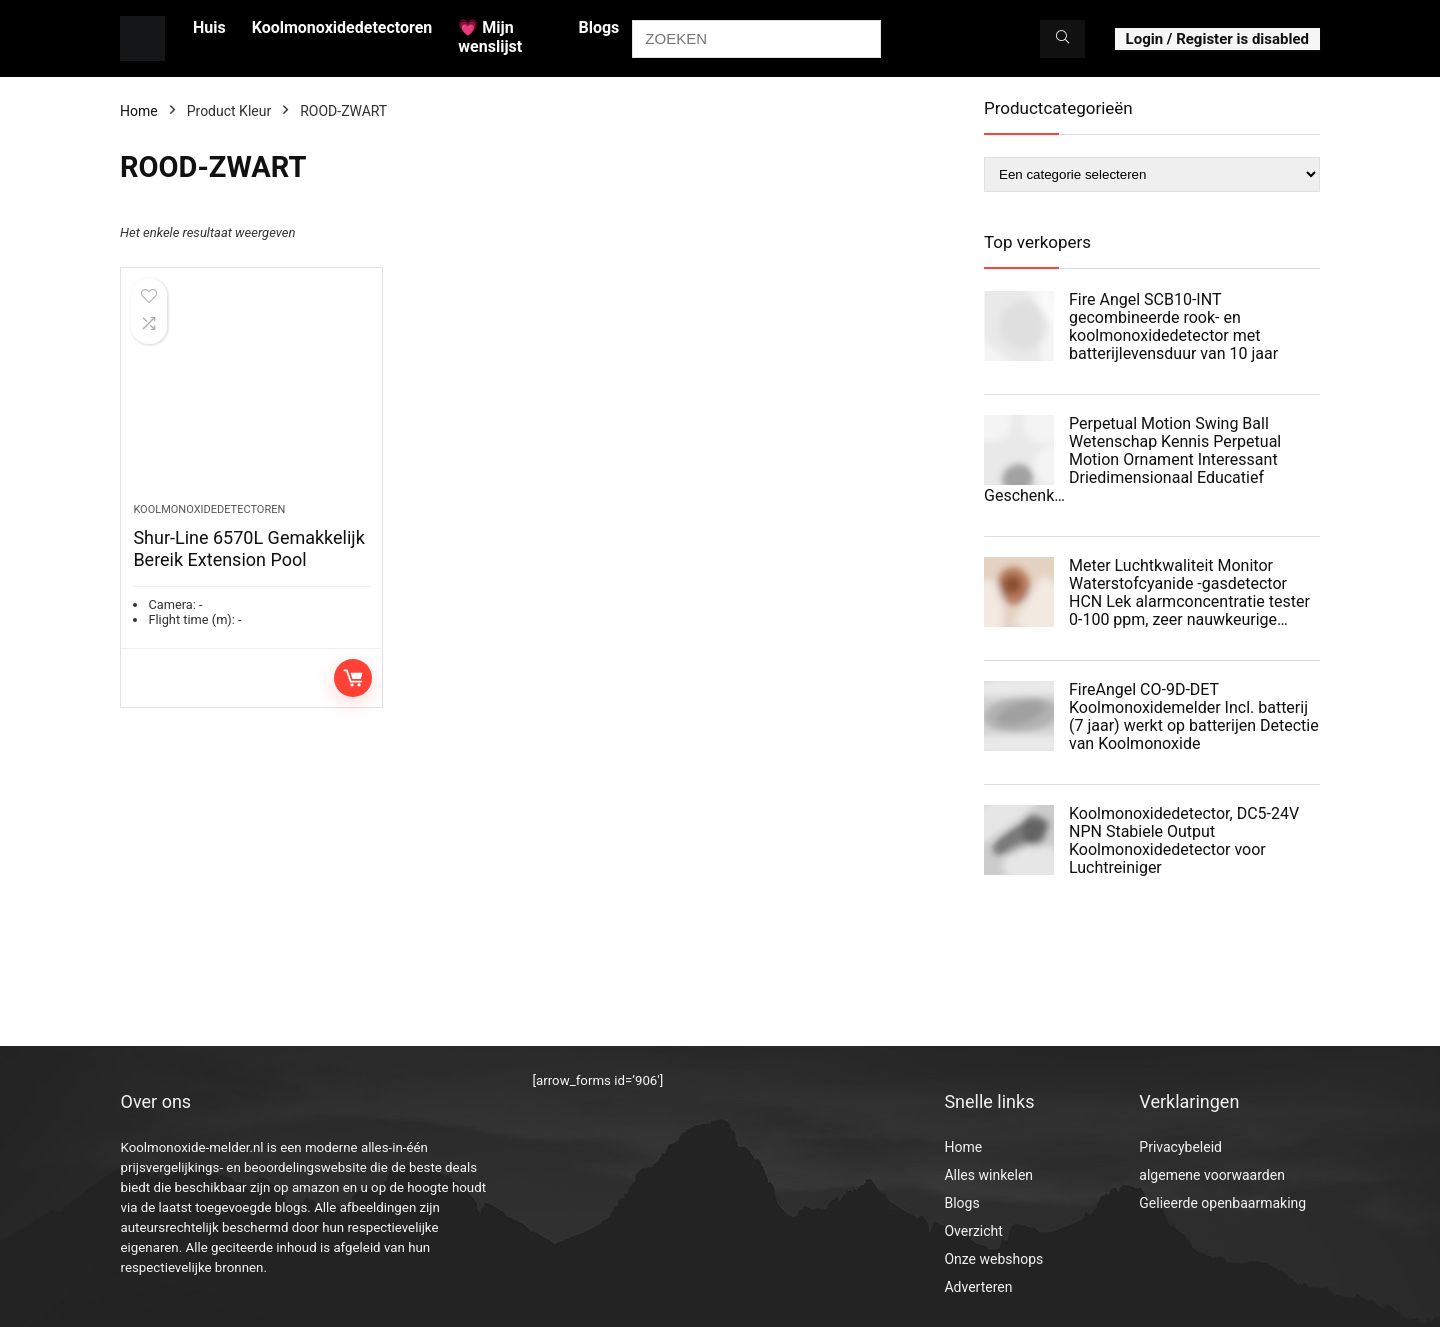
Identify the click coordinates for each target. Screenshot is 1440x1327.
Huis (209, 27)
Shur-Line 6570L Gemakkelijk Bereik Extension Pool (248, 548)
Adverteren (978, 1287)
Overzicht (973, 1231)
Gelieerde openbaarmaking (1222, 1203)
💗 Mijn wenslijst (490, 37)
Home (139, 111)
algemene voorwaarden (1212, 1175)
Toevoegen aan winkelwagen (353, 678)
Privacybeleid (1180, 1147)
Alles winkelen (988, 1175)
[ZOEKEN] (1062, 39)
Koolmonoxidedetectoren (342, 27)
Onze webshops (993, 1259)
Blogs (598, 27)
